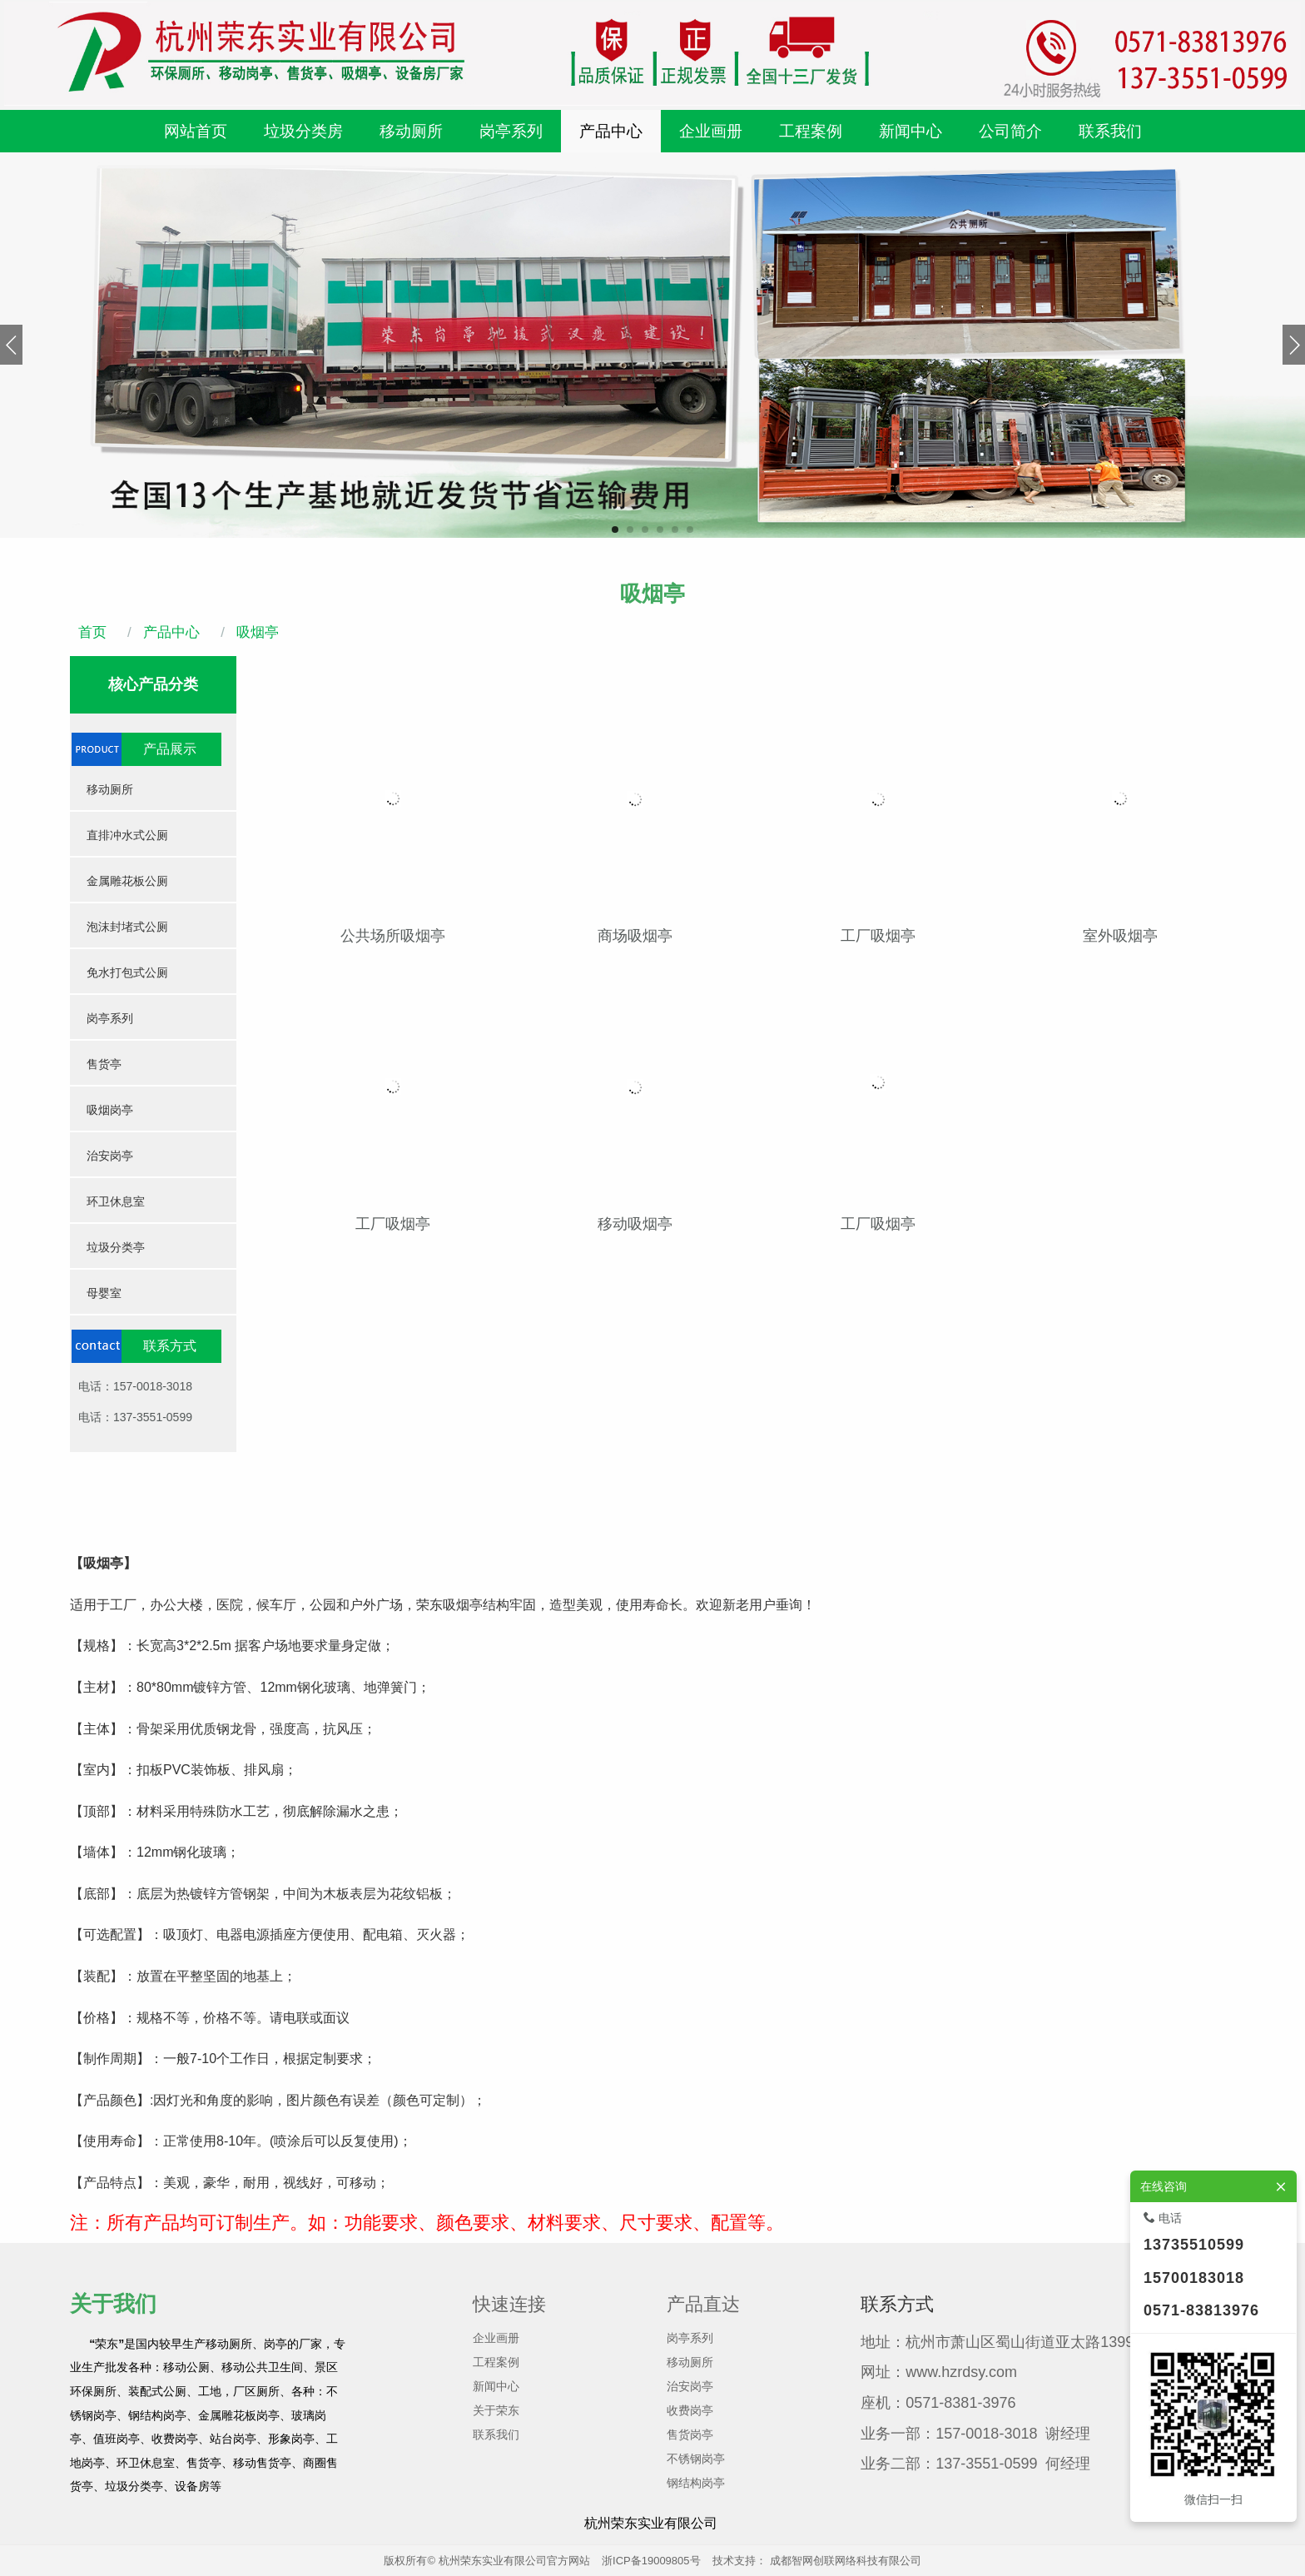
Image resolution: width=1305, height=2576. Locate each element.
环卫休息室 (116, 1201)
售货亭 (104, 1064)
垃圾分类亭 (116, 1247)
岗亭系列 (110, 1018)
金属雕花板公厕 (127, 881)
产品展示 (169, 749)
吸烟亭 (256, 632)
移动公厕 (186, 2367)
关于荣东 (496, 2410)
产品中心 (169, 632)
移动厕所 (110, 789)
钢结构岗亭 (696, 2482)
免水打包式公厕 (127, 972)
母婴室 (104, 1293)
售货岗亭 (690, 2434)
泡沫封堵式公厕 (127, 926)
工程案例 (496, 2362)
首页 (92, 632)
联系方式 (169, 1346)
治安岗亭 (110, 1155)
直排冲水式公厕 (127, 835)
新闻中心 (496, 2386)
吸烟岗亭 (110, 1109)
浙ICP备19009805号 (651, 2560)
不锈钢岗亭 (696, 2458)
